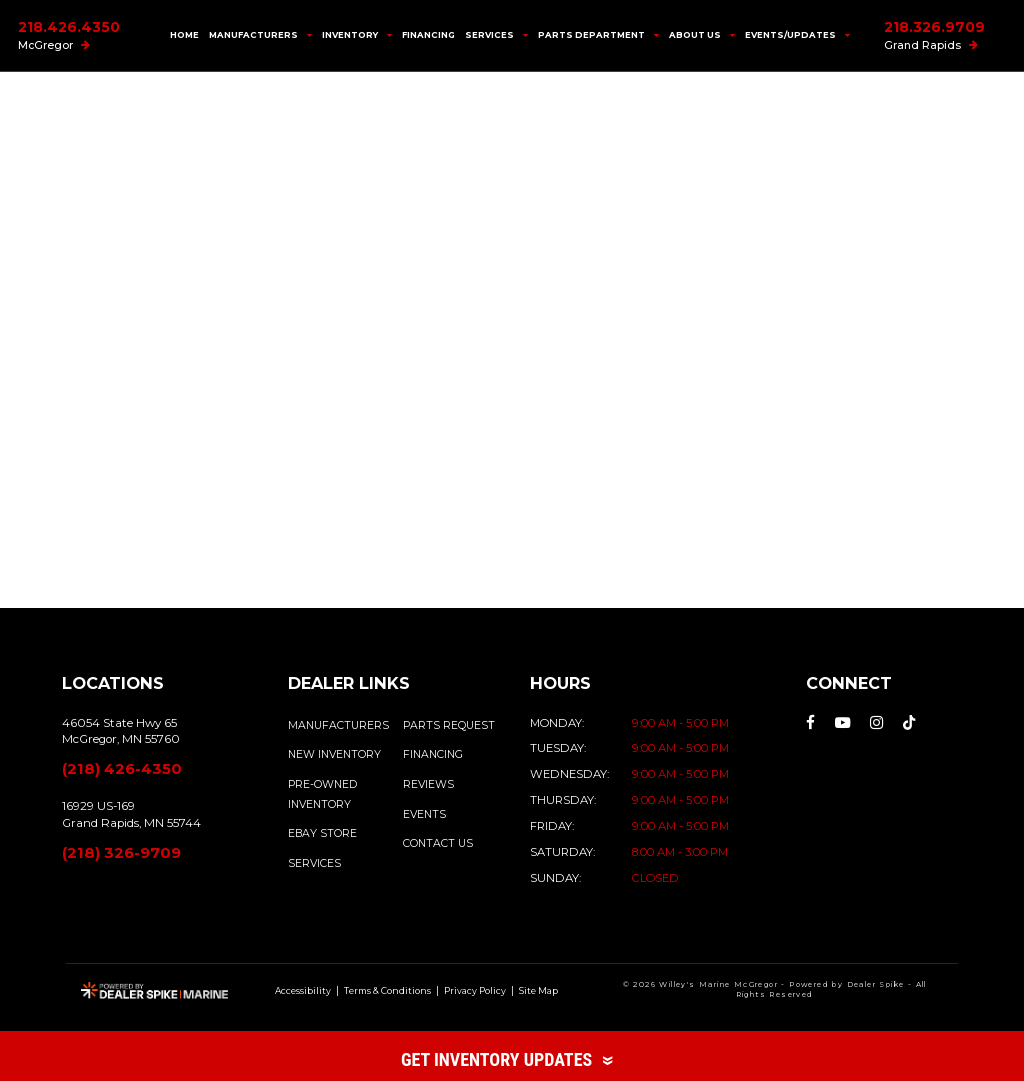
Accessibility (303, 990)
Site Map (538, 990)
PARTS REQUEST (449, 725)
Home (184, 35)
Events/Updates (797, 35)
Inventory (357, 35)
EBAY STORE (322, 833)
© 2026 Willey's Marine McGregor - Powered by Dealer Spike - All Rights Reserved (775, 989)
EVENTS (424, 814)
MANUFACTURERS (338, 725)
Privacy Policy (475, 990)
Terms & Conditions (387, 990)
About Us (702, 35)
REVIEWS (428, 784)
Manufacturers (260, 35)
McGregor (54, 45)
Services (496, 35)
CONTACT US (438, 843)
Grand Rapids (931, 45)
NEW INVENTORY (334, 754)
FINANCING (433, 754)
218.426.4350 (69, 27)
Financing (428, 35)
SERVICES (314, 863)
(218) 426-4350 (122, 769)
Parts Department (598, 35)
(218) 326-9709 (121, 853)
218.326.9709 (934, 27)
